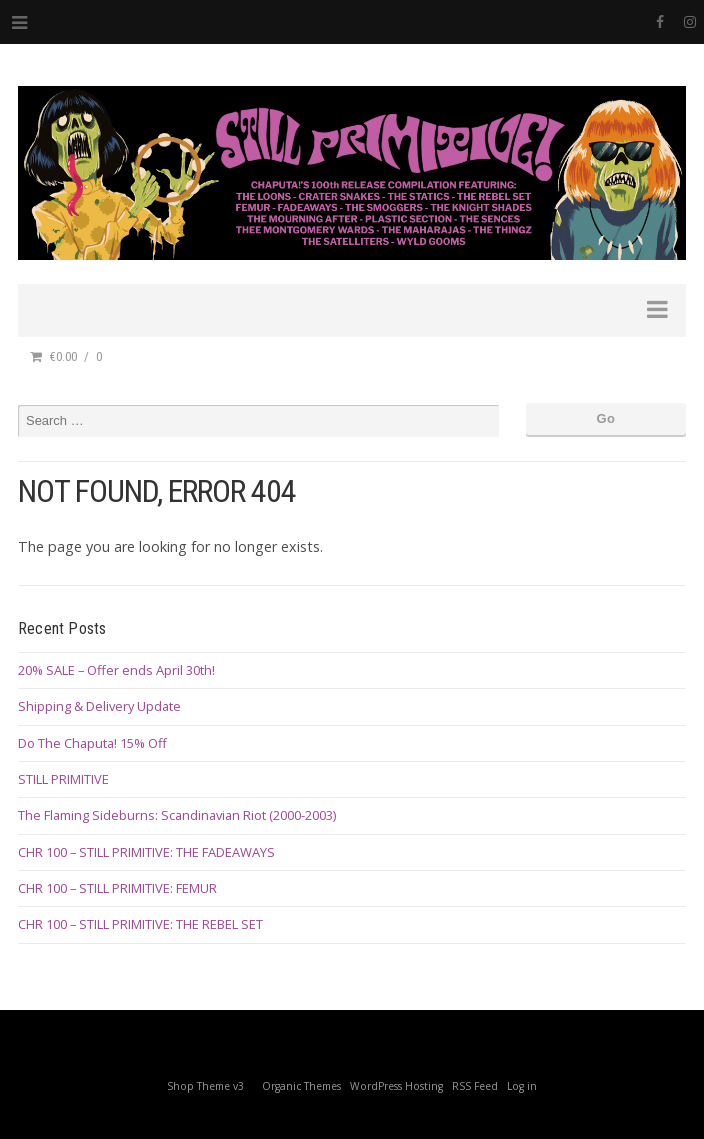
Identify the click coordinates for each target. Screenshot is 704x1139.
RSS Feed (475, 1086)
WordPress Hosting (396, 1086)
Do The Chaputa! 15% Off (92, 743)
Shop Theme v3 (205, 1086)
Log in (522, 1086)
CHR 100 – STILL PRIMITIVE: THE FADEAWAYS (146, 852)
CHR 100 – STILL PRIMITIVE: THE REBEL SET (140, 924)
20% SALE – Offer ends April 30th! (116, 670)
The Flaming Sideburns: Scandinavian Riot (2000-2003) (177, 815)
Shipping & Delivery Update (99, 706)
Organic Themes (301, 1086)
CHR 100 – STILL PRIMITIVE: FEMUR (117, 888)
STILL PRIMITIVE (63, 779)
